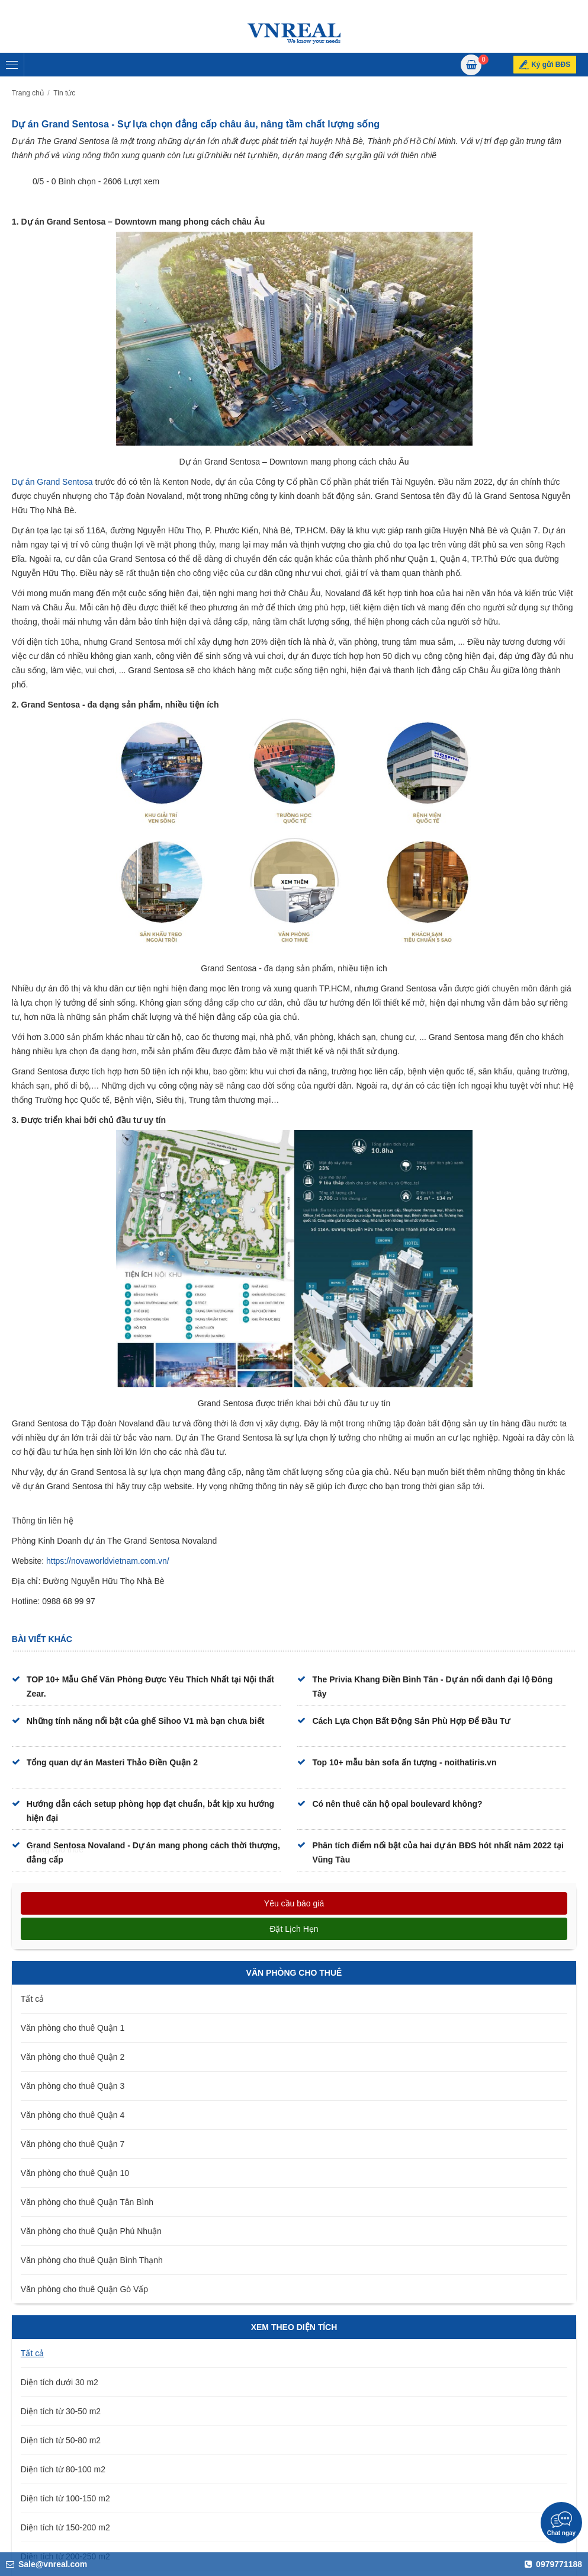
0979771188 (553, 2564)
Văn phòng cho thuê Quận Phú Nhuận (91, 2231)
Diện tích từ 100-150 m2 (65, 2498)
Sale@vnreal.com (46, 2564)
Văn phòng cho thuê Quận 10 (75, 2173)
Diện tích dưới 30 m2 (59, 2382)
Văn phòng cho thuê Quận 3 (72, 2086)
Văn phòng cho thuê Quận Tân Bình (87, 2202)
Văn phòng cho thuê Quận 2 (72, 2057)
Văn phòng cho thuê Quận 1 (72, 2028)
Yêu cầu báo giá (294, 1903)
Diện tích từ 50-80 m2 (61, 2440)
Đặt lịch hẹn (293, 1929)
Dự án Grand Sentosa (52, 482)
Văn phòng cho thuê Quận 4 (72, 2115)
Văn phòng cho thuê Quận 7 (72, 2144)
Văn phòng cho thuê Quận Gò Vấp (84, 2289)
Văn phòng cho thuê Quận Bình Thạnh (92, 2260)
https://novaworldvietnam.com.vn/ (107, 1561)
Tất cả (32, 1999)
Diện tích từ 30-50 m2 (61, 2411)
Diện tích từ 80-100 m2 (63, 2469)
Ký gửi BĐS (550, 64)
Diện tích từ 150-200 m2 (65, 2527)
